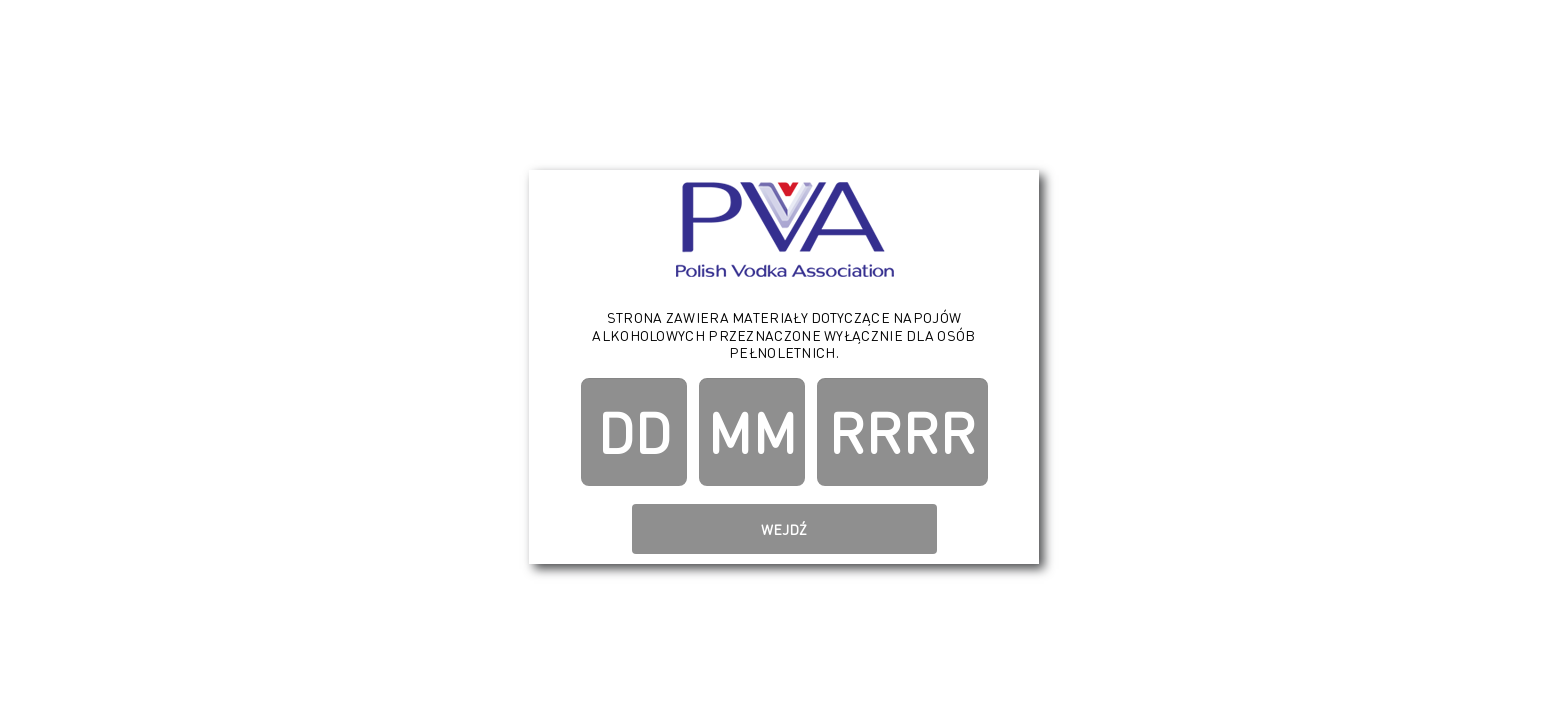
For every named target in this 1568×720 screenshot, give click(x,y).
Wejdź (784, 529)
